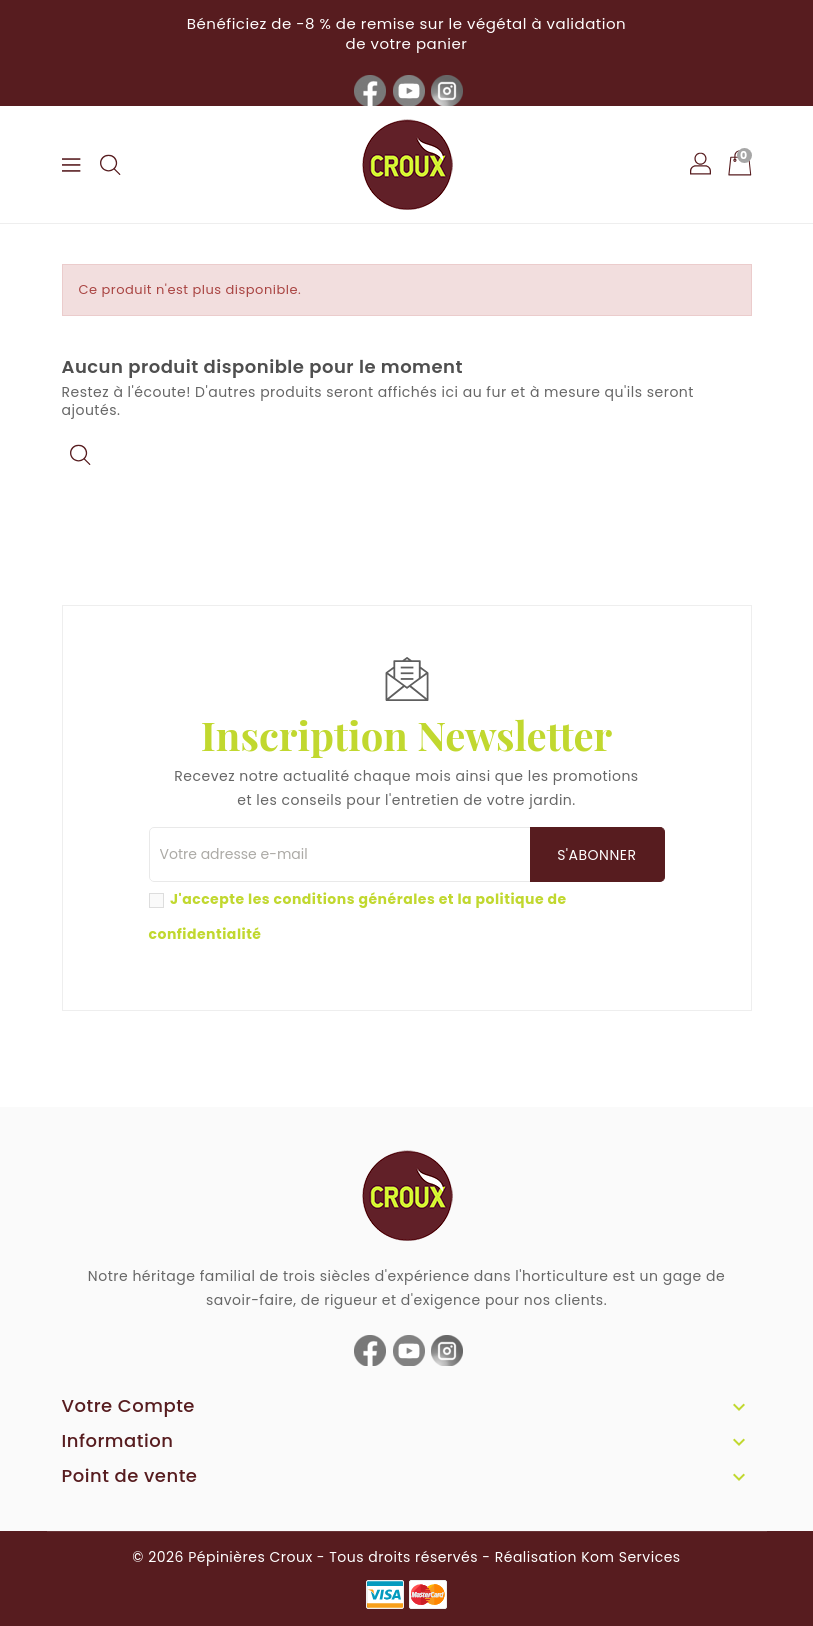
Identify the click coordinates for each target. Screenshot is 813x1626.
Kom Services (630, 1557)
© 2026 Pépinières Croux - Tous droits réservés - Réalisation (356, 1557)
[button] (702, 165)
